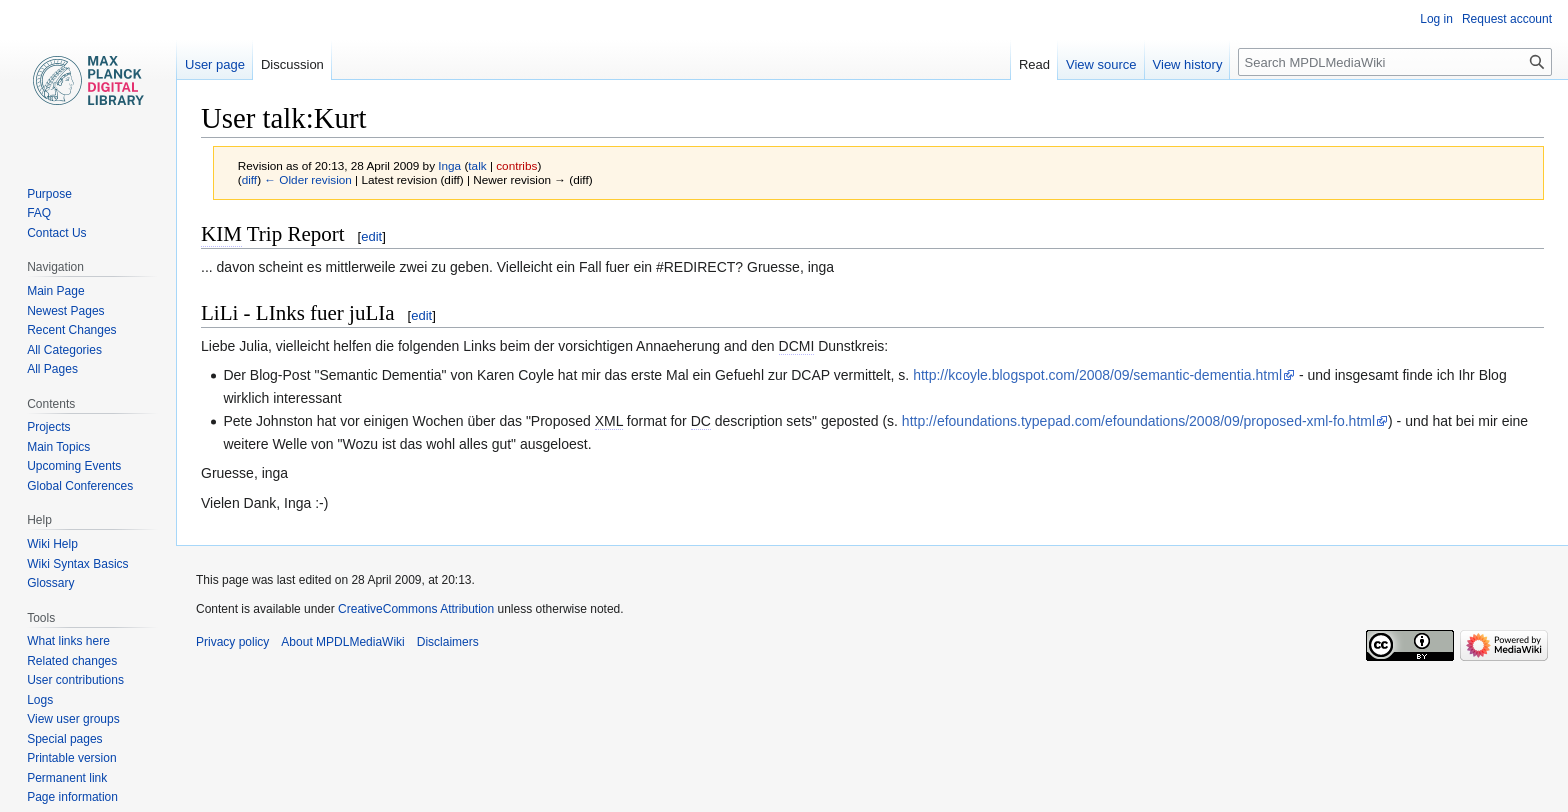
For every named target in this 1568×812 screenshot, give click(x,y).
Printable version (71, 758)
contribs (516, 165)
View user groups (73, 719)
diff (249, 179)
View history (1188, 64)
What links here (68, 641)
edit (371, 236)
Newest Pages (65, 311)
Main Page (55, 291)
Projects (48, 427)
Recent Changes (71, 330)
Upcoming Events (74, 466)
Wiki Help (52, 544)
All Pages (52, 369)
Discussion (292, 64)
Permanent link (67, 778)
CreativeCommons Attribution (416, 609)
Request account (1507, 19)
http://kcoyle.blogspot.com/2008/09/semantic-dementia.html (1097, 375)
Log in (1436, 19)
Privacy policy (232, 642)
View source (1101, 64)
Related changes (72, 661)
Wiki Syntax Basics (77, 564)
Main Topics (58, 447)
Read (1034, 64)
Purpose (49, 194)
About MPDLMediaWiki (342, 642)
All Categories (64, 350)
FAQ (39, 213)
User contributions (75, 680)
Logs (40, 700)
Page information (72, 797)
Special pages (64, 739)
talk (477, 165)
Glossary (50, 583)
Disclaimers (448, 642)
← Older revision (308, 179)
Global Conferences (80, 486)
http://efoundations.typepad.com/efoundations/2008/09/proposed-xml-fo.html (1138, 421)
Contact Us (56, 233)
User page (215, 64)
